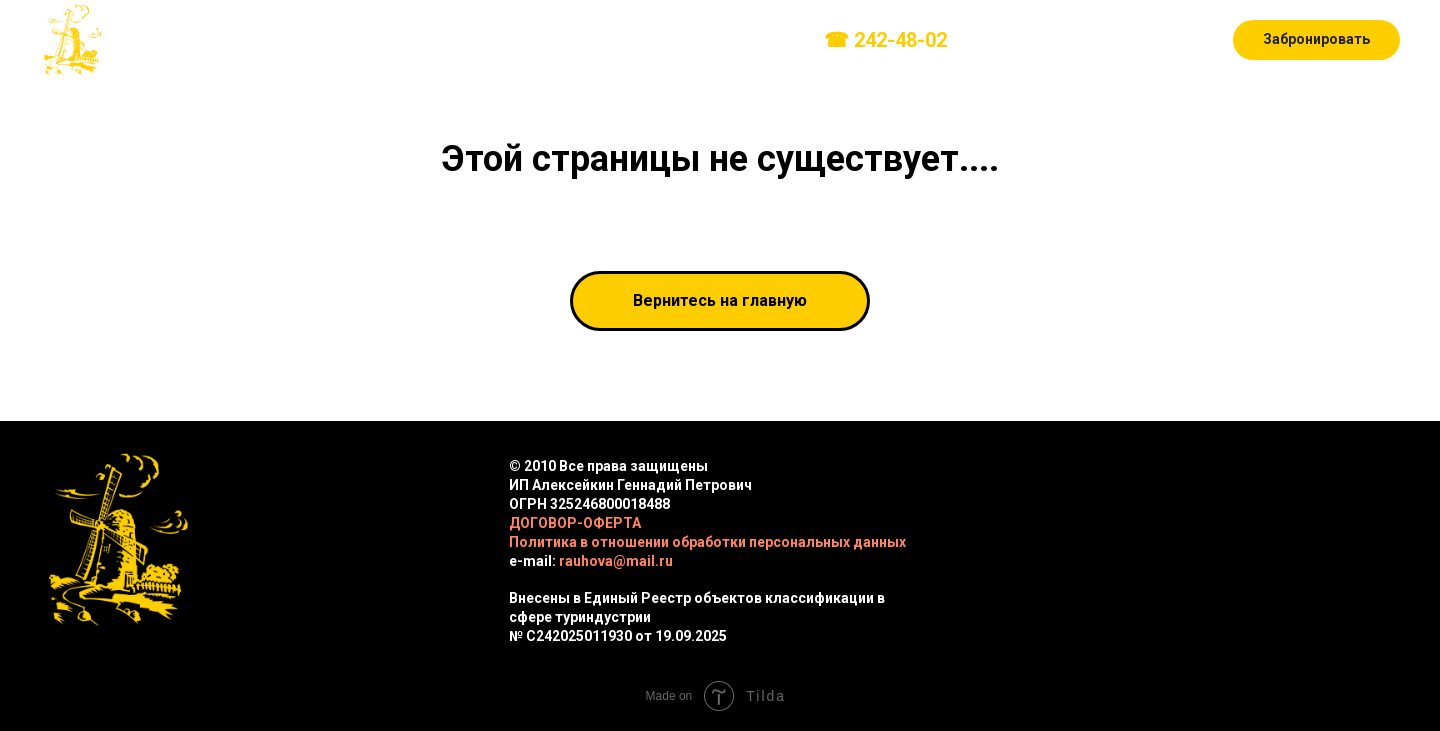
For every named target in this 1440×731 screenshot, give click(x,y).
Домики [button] (248, 40)
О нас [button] (153, 40)
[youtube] (1173, 40)
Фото (557, 40)
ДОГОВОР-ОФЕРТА (575, 523)
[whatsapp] (1129, 40)
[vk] (997, 40)
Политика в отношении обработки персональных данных (707, 542)
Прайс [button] (472, 40)
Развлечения (370, 40)
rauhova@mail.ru (616, 561)
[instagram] (1041, 40)
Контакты (750, 40)
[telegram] (1085, 40)
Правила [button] (639, 40)
